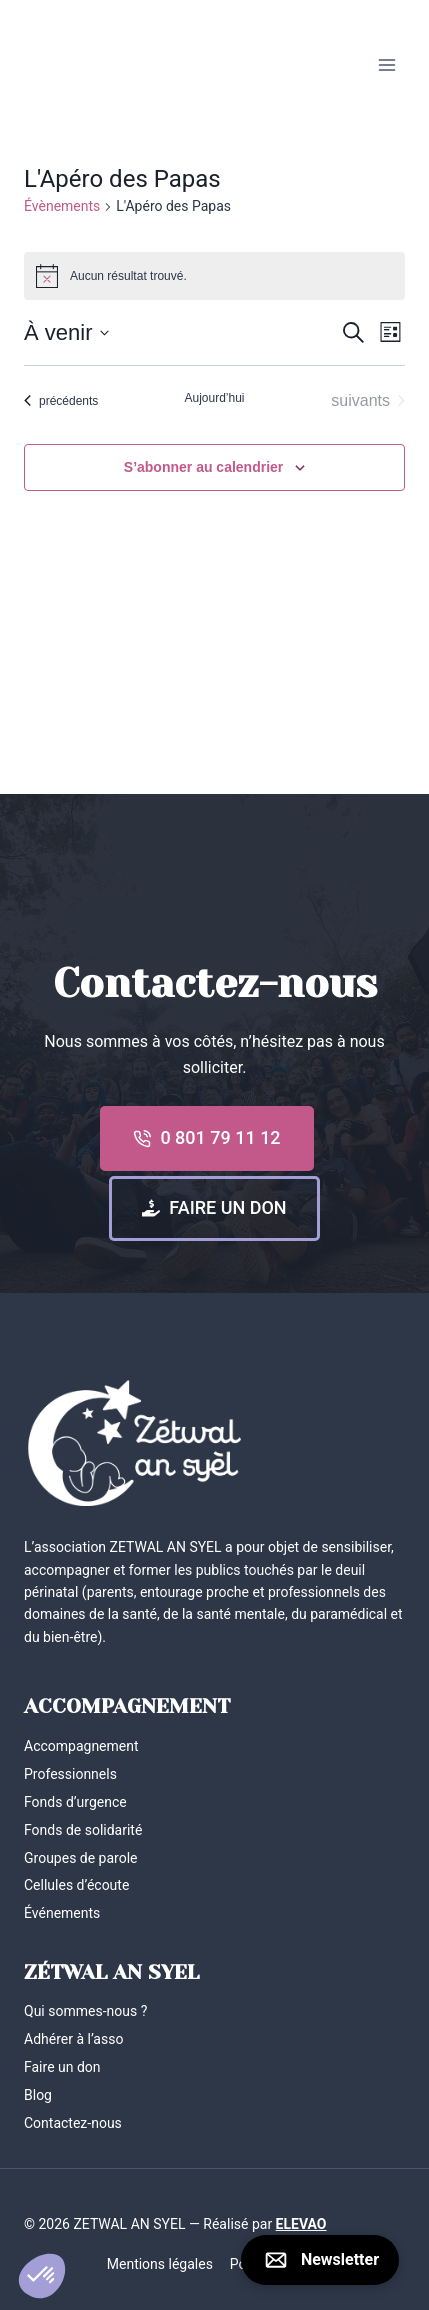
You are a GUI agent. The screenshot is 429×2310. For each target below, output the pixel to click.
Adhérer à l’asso (73, 2039)
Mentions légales (160, 2264)
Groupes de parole (81, 1858)
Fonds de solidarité (83, 1830)
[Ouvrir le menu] (386, 64)
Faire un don (62, 2067)
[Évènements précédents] (61, 401)
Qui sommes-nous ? (85, 2011)
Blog (38, 2095)
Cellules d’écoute (76, 1885)
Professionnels (70, 1774)
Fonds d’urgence (75, 1802)
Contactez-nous (73, 2123)
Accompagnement (81, 1746)
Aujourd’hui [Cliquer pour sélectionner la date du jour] (214, 398)
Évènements (62, 206)
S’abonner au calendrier (204, 467)
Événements (62, 1913)
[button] (42, 2276)
